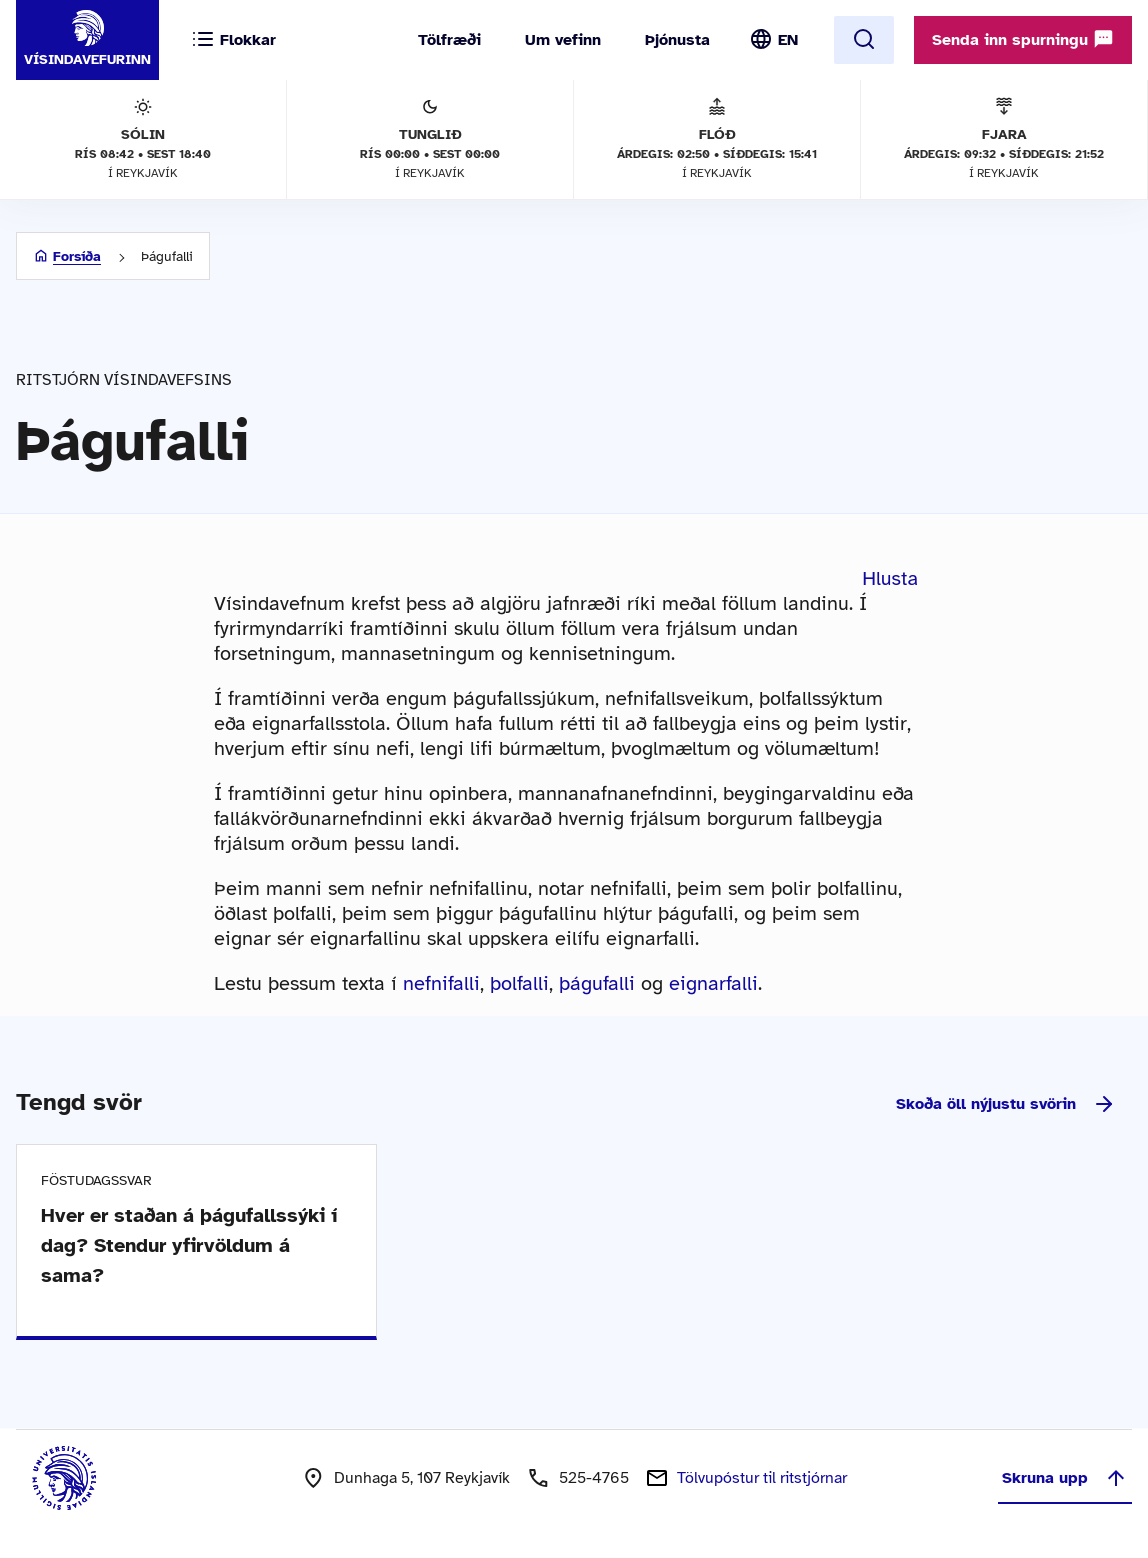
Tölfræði (449, 40)
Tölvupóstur (762, 1478)
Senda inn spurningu (1023, 39)
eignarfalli (713, 983)
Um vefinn (563, 40)
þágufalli (597, 983)
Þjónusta (677, 40)
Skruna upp (1065, 1478)
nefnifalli (441, 983)
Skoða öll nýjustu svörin (1006, 1104)
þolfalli (519, 983)
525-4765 (594, 1478)
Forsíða (77, 256)
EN (788, 40)
